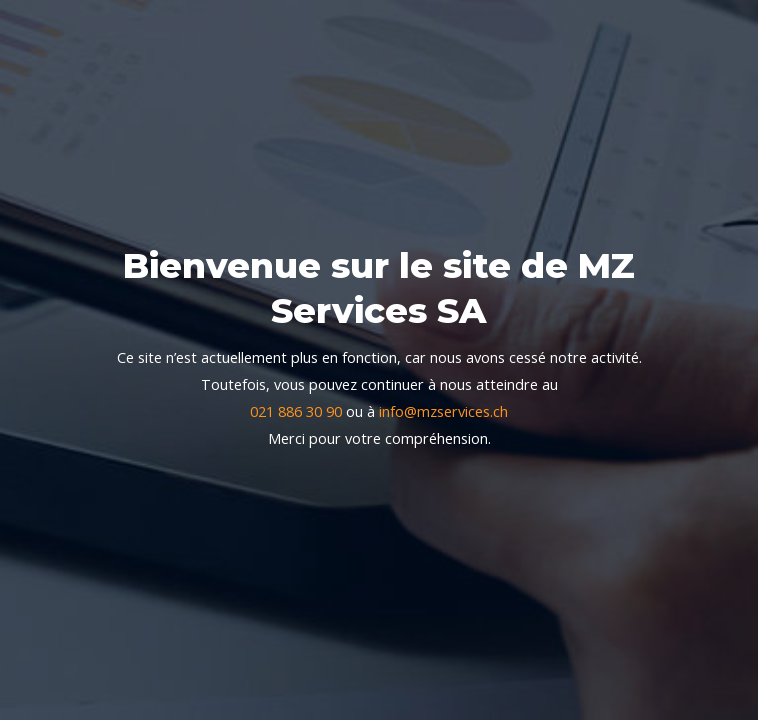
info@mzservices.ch (443, 411)
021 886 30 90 (296, 411)
